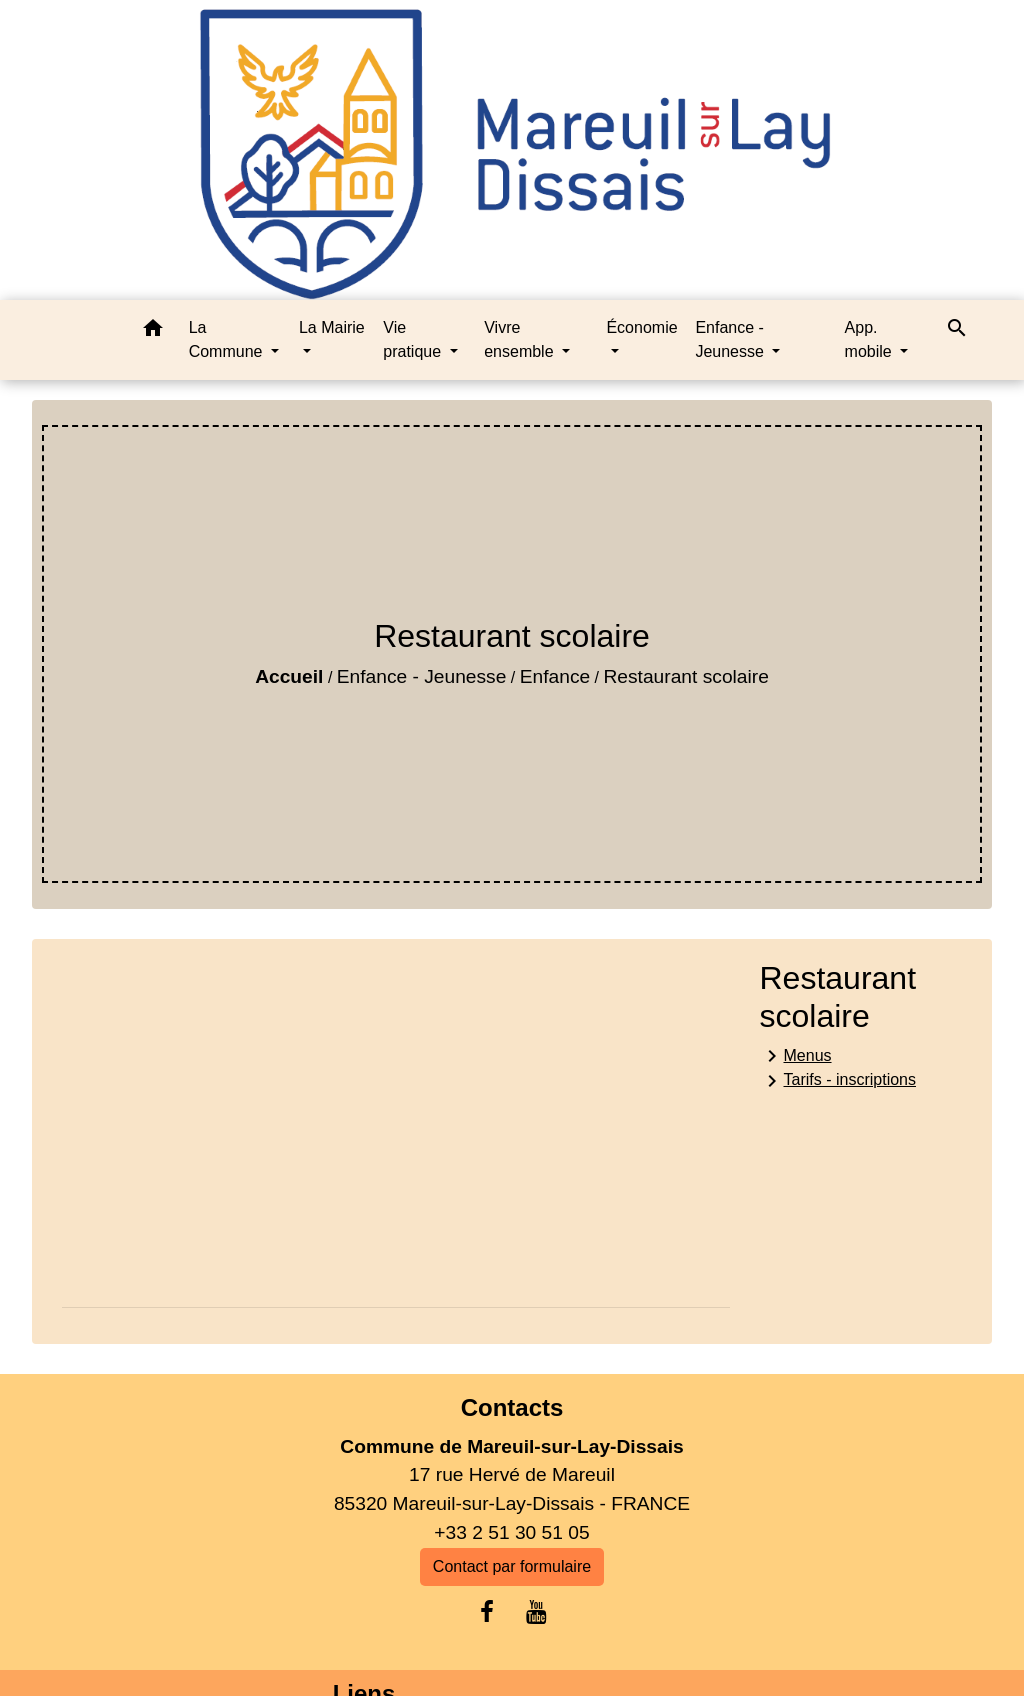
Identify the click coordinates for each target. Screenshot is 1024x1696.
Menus (796, 1056)
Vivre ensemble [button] (521, 339)
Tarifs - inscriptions (838, 1081)
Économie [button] (641, 327)
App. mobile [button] (871, 339)
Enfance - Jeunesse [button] (731, 339)
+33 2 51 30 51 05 (511, 1532)
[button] (153, 331)
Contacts (512, 1407)
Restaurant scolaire (686, 676)
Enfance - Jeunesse (422, 676)
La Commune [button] (228, 339)
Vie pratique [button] (414, 339)
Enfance (555, 676)
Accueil (289, 676)
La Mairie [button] (332, 327)
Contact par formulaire (512, 1566)
